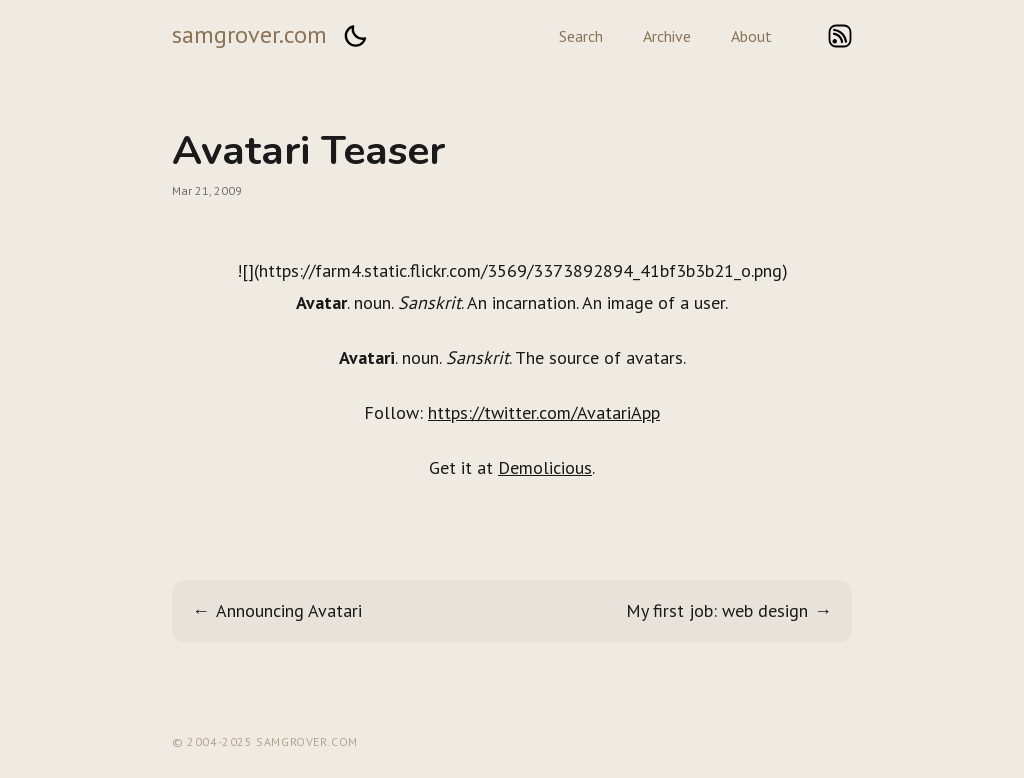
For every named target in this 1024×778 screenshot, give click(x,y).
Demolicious (545, 467)
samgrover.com (249, 34)
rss (840, 36)
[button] (355, 36)
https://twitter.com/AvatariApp (544, 412)
